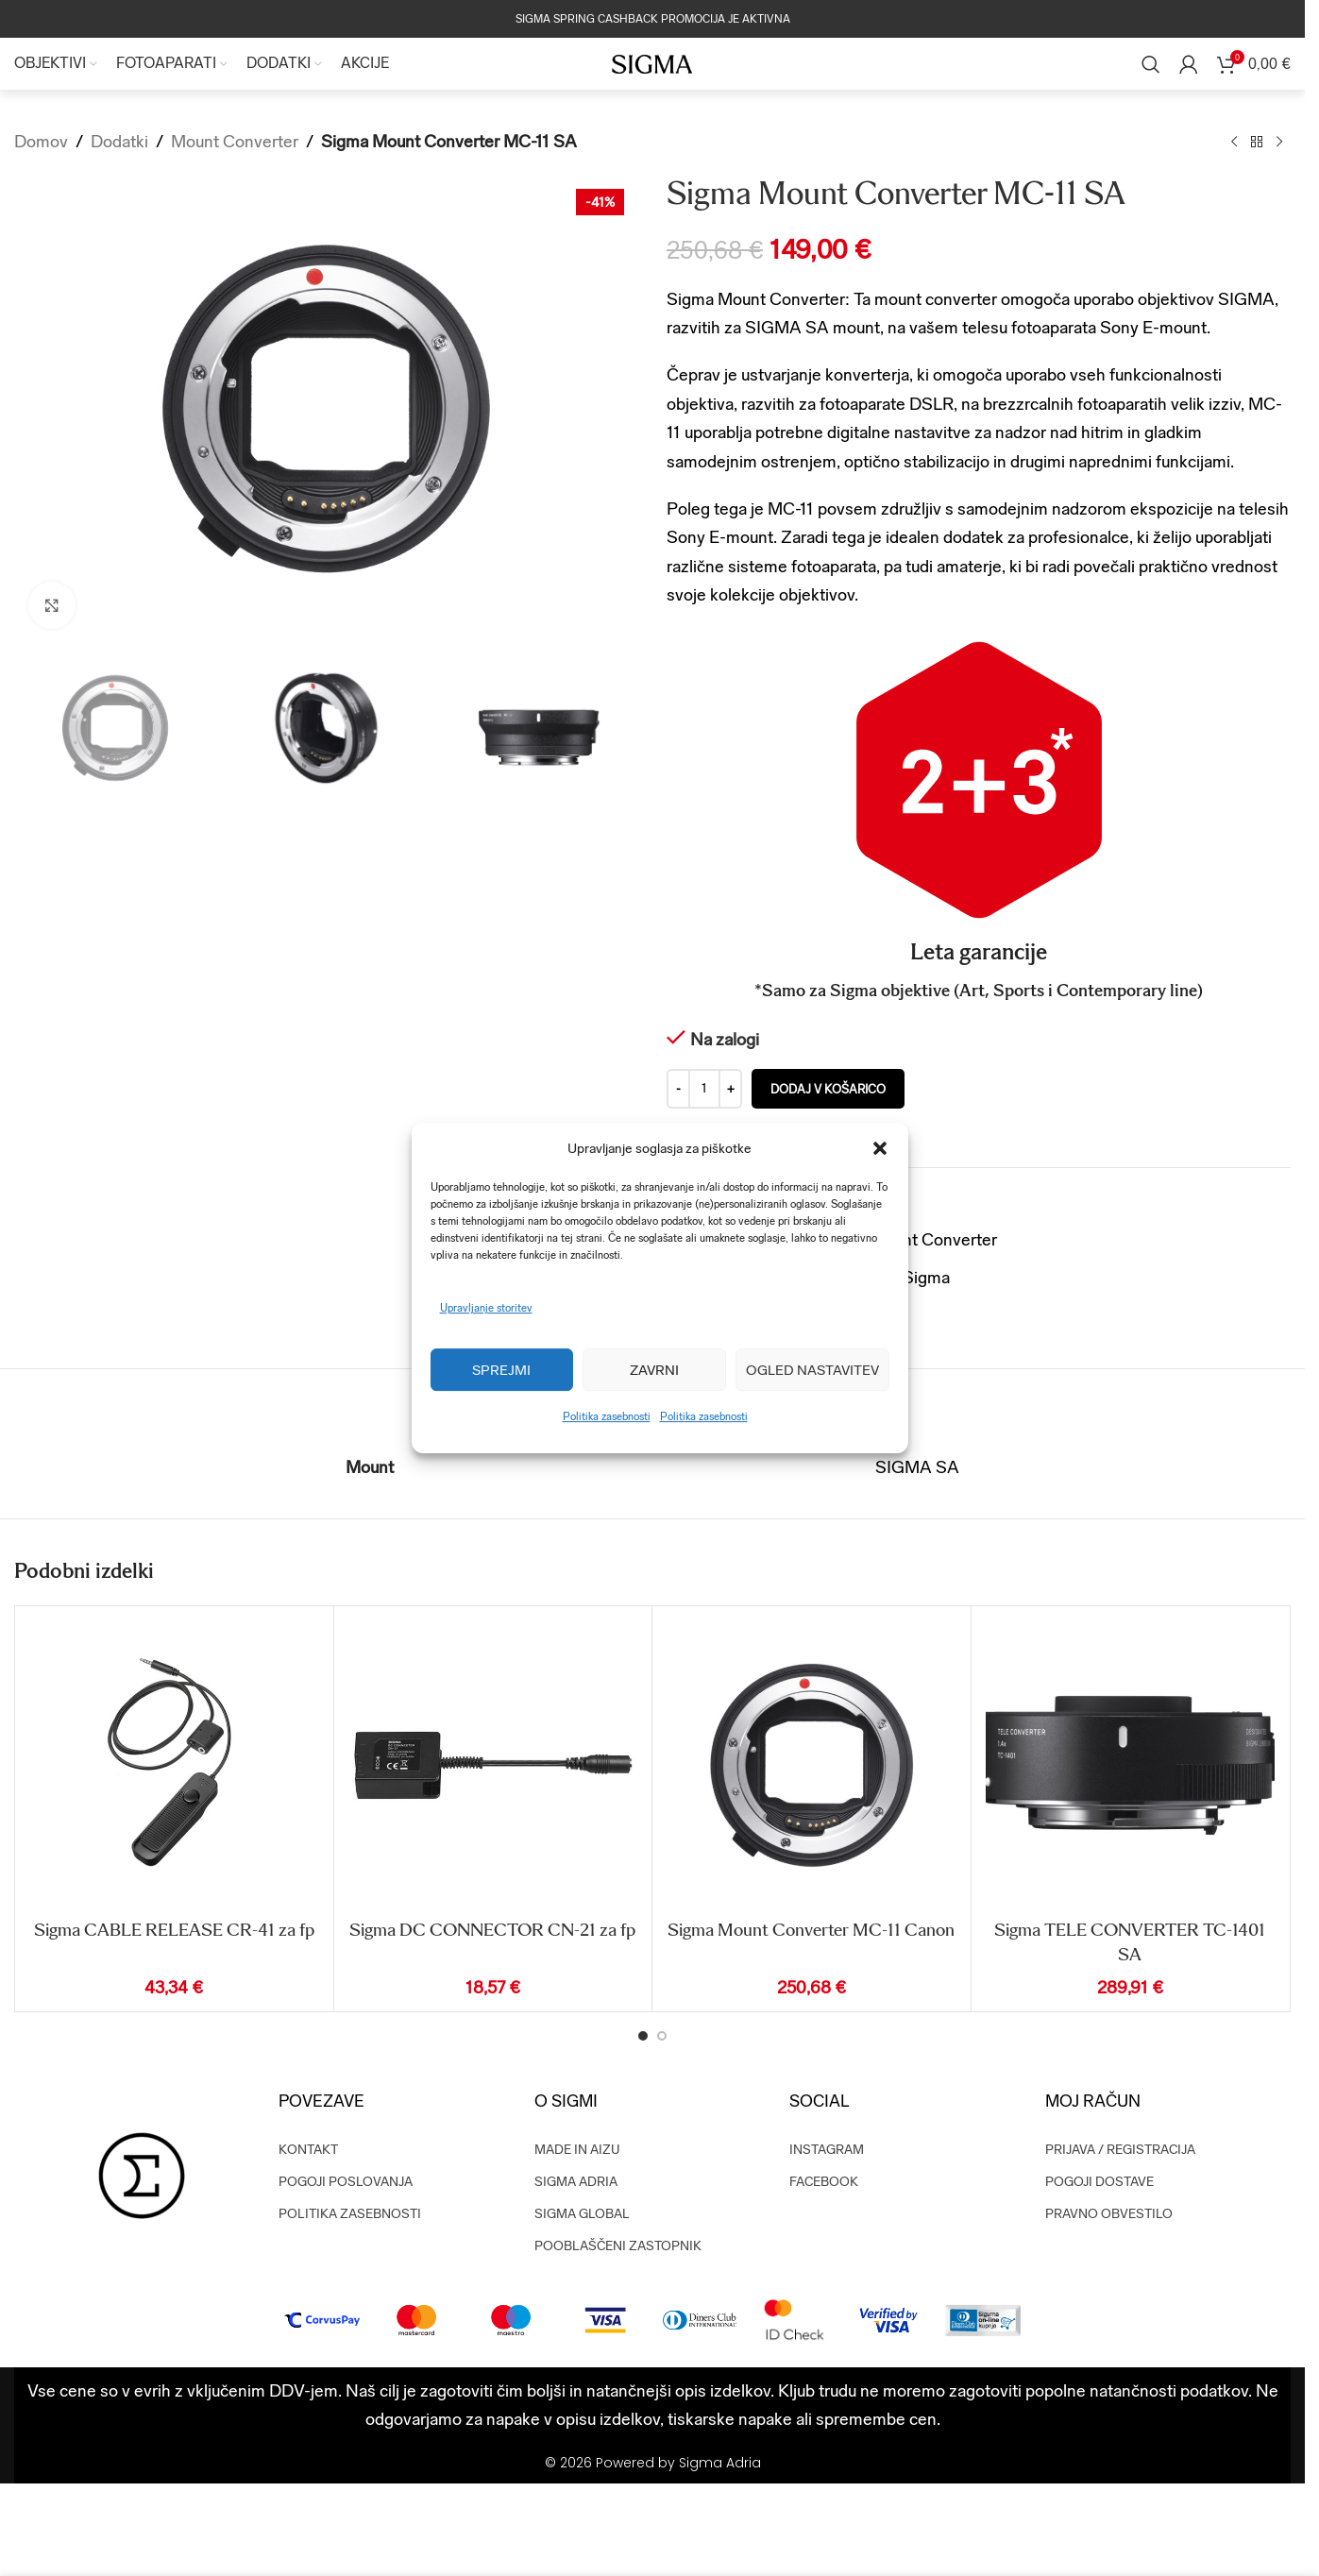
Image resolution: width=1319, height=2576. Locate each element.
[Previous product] (1234, 141)
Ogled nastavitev (812, 1370)
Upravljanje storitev (486, 1307)
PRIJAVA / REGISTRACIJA (1120, 2150)
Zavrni (654, 1370)
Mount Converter (234, 141)
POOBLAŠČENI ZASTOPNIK (618, 2246)
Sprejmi (501, 1370)
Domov (41, 141)
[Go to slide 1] (643, 2036)
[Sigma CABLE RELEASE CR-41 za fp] (174, 1765)
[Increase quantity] (730, 1090)
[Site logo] (652, 63)
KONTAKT (308, 2150)
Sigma (926, 1277)
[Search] (1151, 64)
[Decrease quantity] (678, 1090)
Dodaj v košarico (828, 1089)
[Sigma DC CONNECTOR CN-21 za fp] (493, 1765)
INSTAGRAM (826, 2150)
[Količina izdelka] (704, 1090)
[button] (880, 1148)
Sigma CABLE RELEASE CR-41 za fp (174, 1929)
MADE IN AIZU (577, 2150)
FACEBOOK (823, 2182)
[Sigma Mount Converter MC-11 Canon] (811, 1765)
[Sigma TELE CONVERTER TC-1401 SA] (1131, 1765)
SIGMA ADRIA (575, 2182)
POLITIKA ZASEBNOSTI (350, 2214)
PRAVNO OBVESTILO (1109, 2214)
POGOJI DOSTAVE (1099, 2182)
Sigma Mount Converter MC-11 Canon (811, 1929)
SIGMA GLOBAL (582, 2214)
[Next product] (1279, 141)
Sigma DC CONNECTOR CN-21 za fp (492, 1929)
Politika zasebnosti (607, 1417)
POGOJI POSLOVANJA (346, 2182)
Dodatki (119, 141)
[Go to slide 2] (662, 2036)
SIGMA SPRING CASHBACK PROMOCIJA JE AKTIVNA (653, 18)
